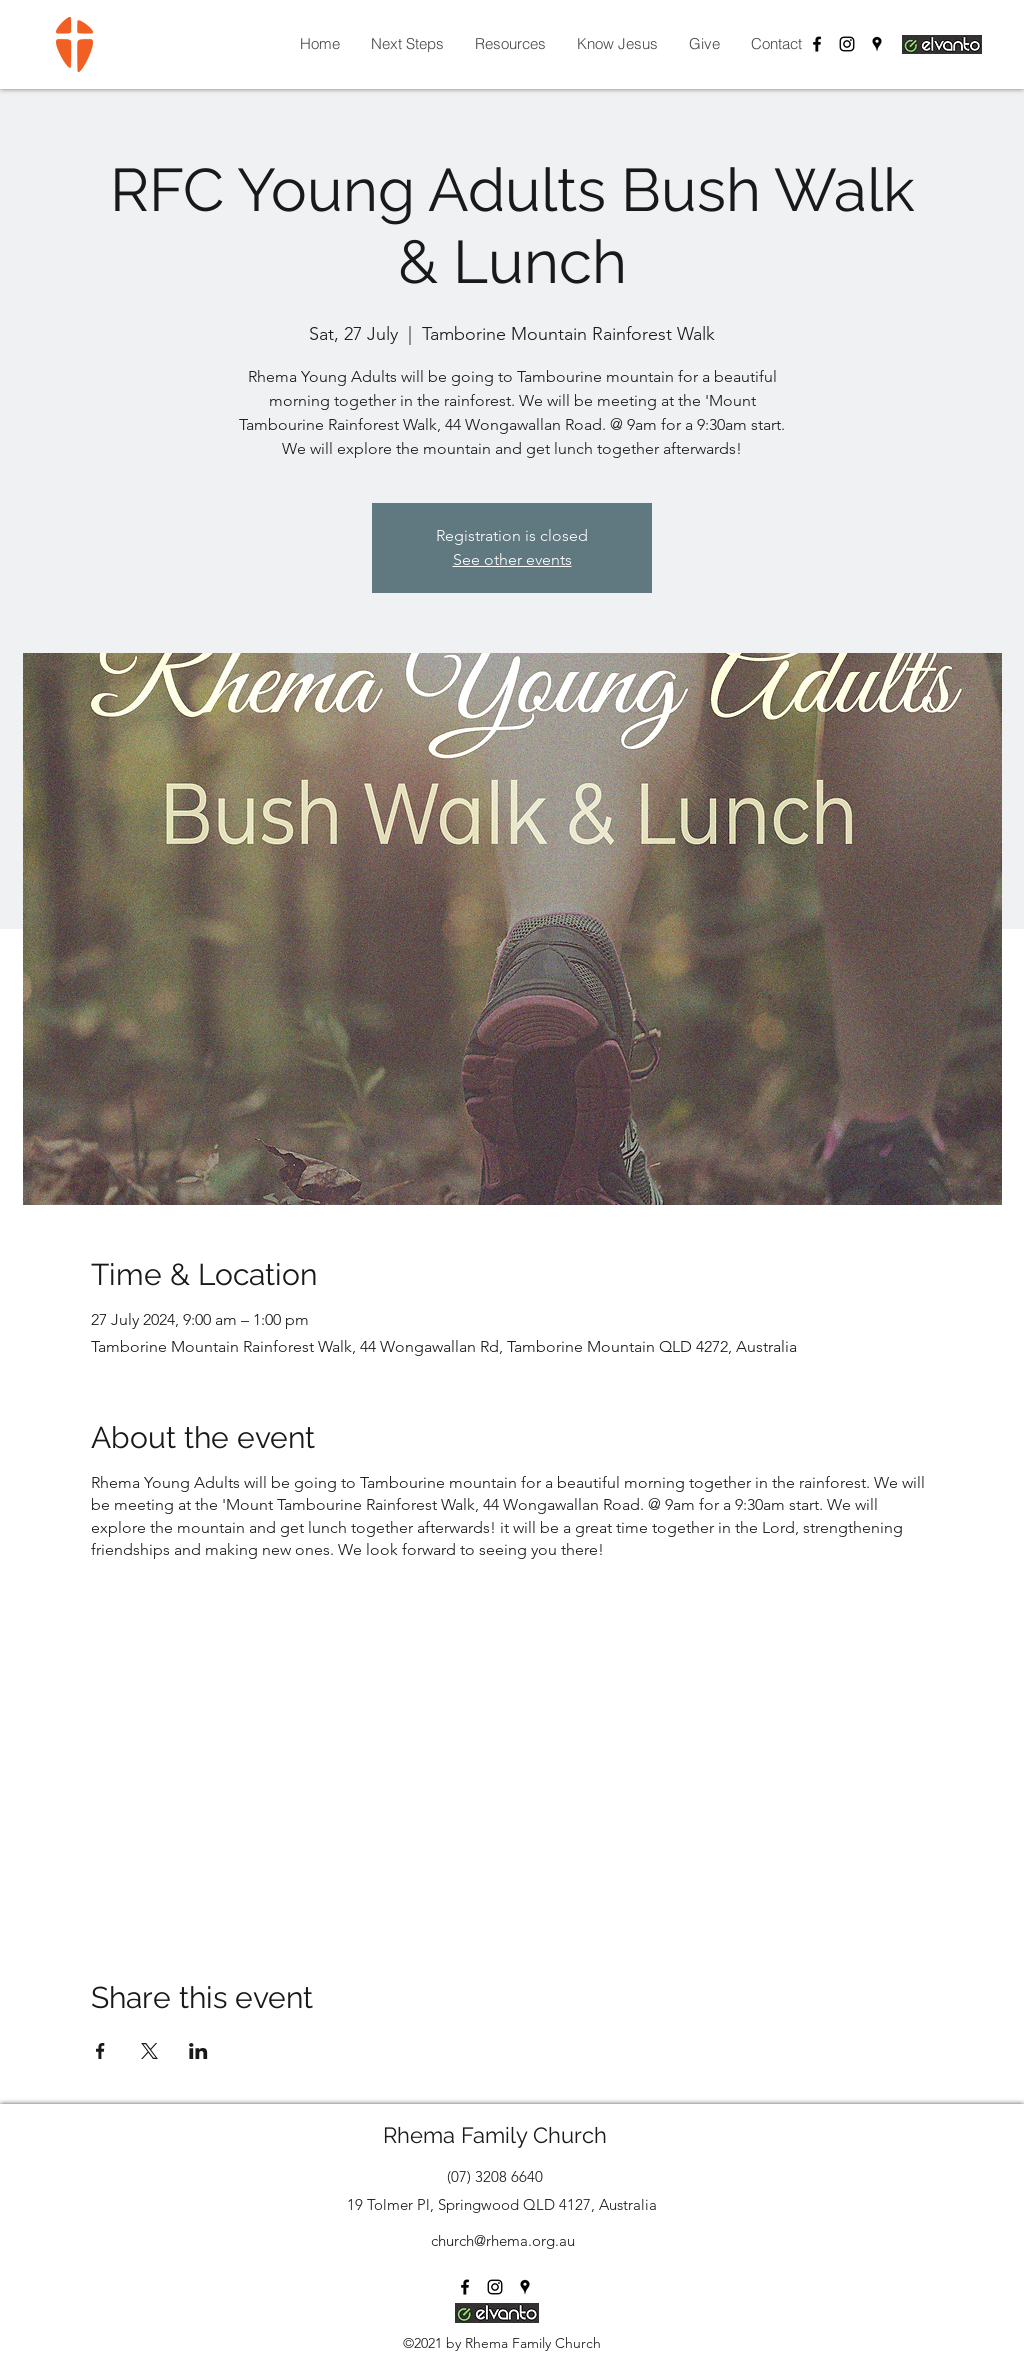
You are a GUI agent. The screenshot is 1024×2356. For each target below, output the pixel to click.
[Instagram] (847, 44)
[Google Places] (877, 44)
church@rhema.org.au (503, 2240)
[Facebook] (817, 44)
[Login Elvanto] (942, 44)
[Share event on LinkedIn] (198, 2051)
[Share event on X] (149, 2051)
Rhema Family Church (495, 2135)
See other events (512, 559)
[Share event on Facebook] (100, 2051)
